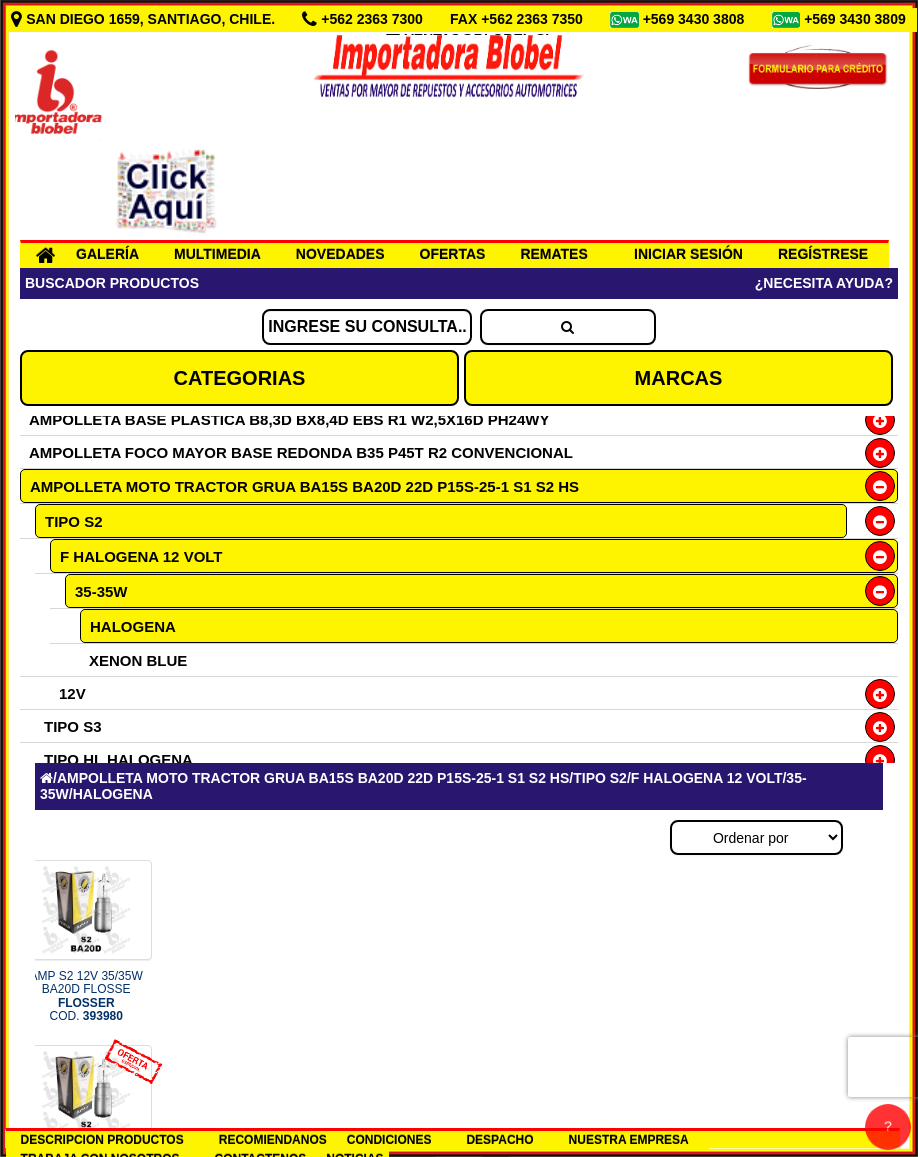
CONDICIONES (389, 1140)
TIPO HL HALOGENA (118, 759)
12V (72, 693)
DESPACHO (499, 1140)
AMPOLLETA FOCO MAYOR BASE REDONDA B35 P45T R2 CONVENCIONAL (301, 452)
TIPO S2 (74, 521)
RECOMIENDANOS (273, 1140)
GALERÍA (107, 254)
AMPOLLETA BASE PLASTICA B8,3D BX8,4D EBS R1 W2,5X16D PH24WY (289, 419)
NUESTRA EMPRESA (629, 1140)
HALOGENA (133, 626)
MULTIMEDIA (217, 254)
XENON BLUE (138, 660)
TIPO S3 (73, 726)
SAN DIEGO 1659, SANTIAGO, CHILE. (145, 19)
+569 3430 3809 (857, 19)
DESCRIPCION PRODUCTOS (102, 1140)
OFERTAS (453, 254)
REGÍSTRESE (823, 254)
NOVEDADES (340, 254)
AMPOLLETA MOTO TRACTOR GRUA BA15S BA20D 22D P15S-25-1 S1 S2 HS (304, 486)
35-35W (101, 591)
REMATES (553, 254)
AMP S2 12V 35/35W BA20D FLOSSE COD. (86, 996)
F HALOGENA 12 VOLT (141, 556)
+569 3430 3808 (696, 19)
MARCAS (679, 378)
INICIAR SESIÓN (688, 254)
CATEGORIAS (240, 378)
